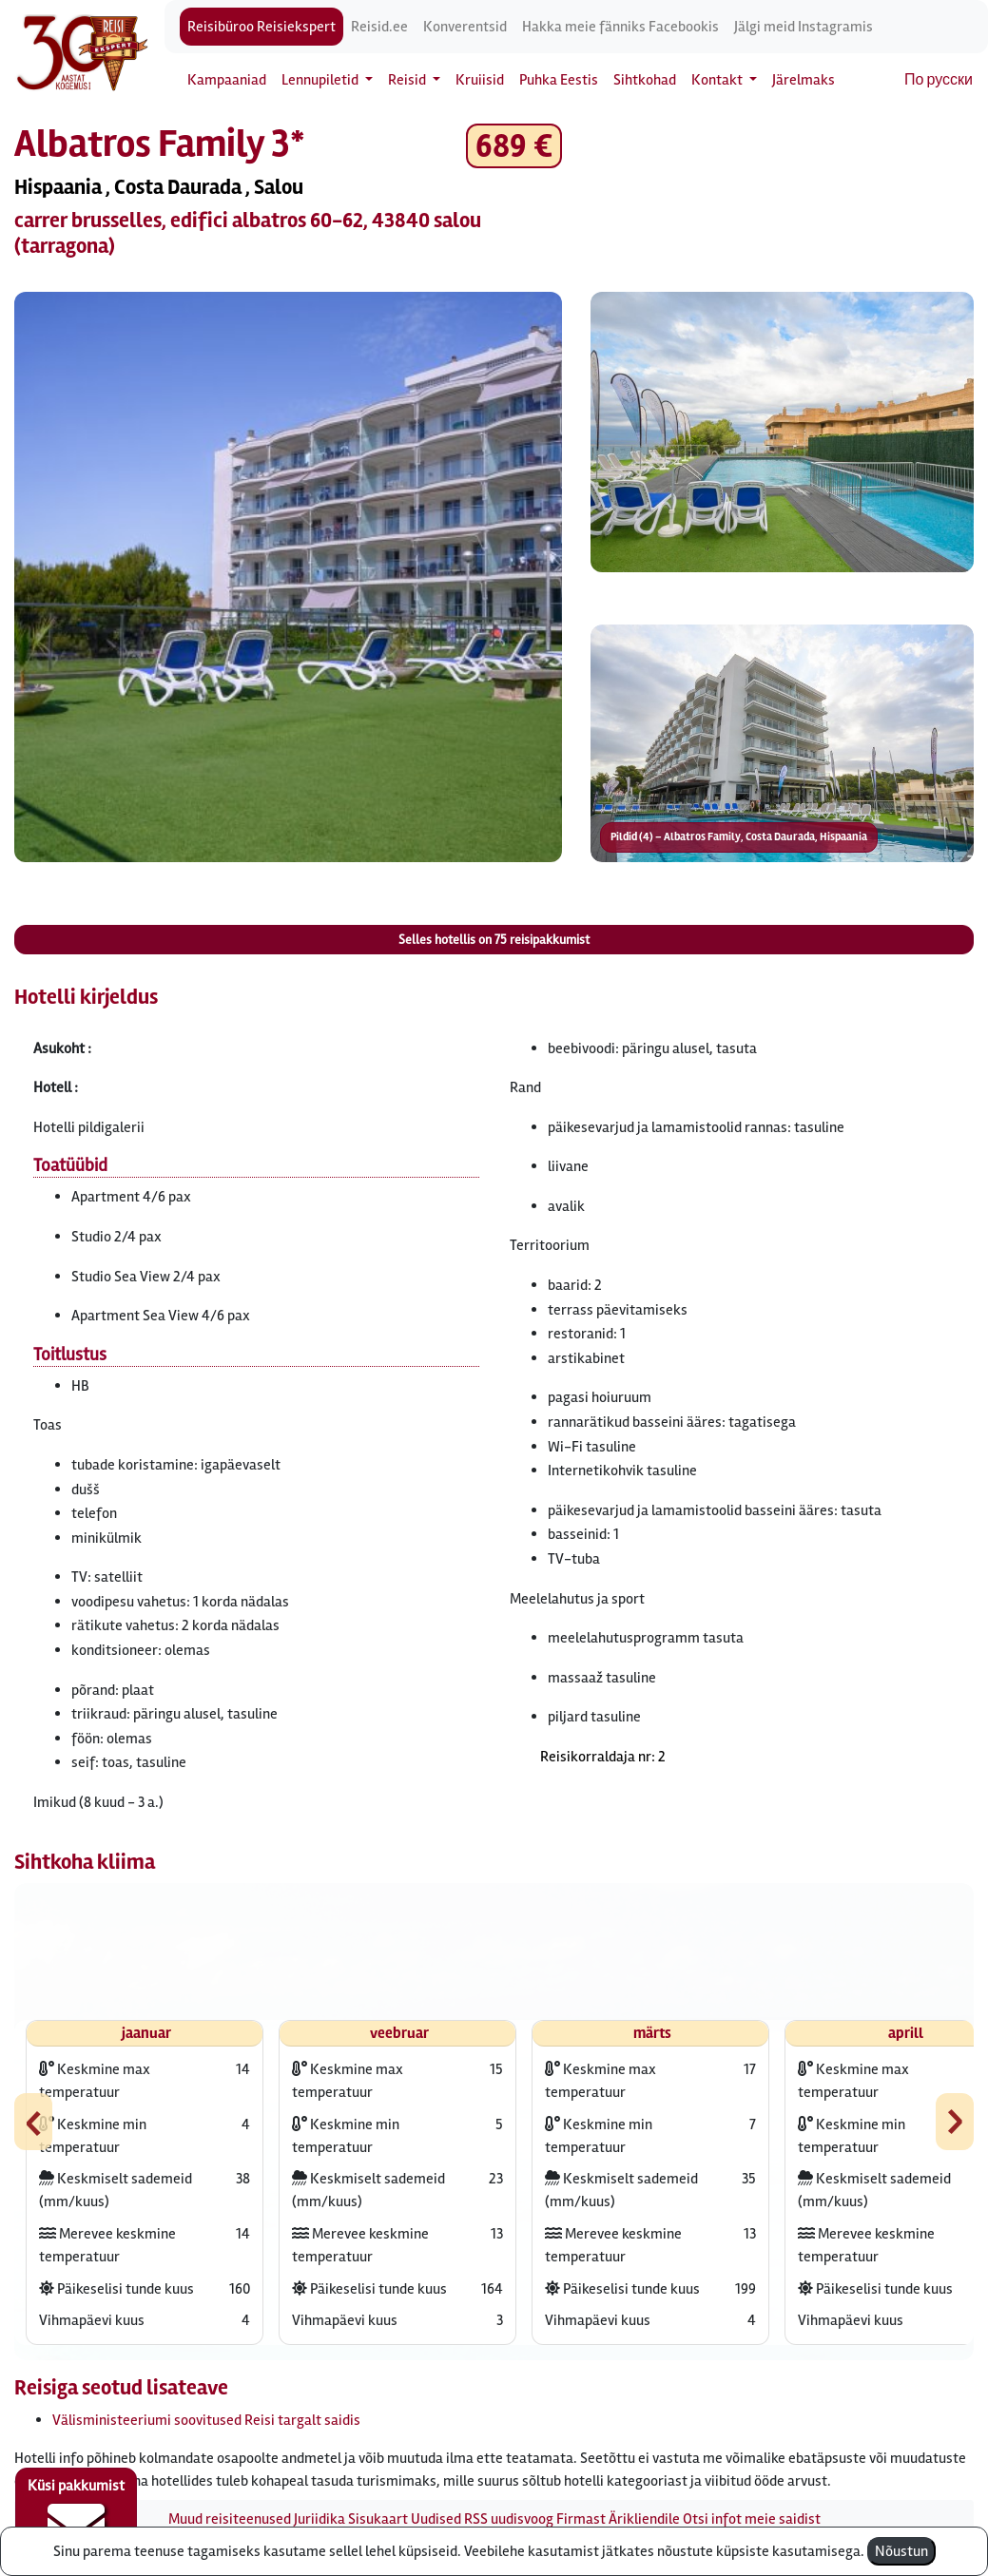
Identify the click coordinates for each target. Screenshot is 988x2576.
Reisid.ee (379, 26)
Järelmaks (803, 79)
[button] (288, 577)
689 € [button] (513, 145)
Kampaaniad (226, 79)
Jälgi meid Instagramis (803, 26)
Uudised (436, 2518)
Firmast (581, 2518)
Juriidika (319, 2518)
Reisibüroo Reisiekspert (261, 26)
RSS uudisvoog (508, 2518)
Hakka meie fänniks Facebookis (620, 26)
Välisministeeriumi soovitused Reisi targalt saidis (206, 2420)
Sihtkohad (644, 79)
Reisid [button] (408, 79)
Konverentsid (465, 26)
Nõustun (901, 2551)
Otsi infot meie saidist (752, 2518)
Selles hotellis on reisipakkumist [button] (494, 940)
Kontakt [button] (718, 79)
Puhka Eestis (558, 79)
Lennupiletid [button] (321, 79)
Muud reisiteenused (229, 2518)
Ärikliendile (644, 2518)
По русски (938, 79)
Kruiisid (479, 79)
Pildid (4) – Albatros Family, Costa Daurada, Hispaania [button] (738, 837)
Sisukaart (378, 2518)
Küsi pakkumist (76, 2515)
